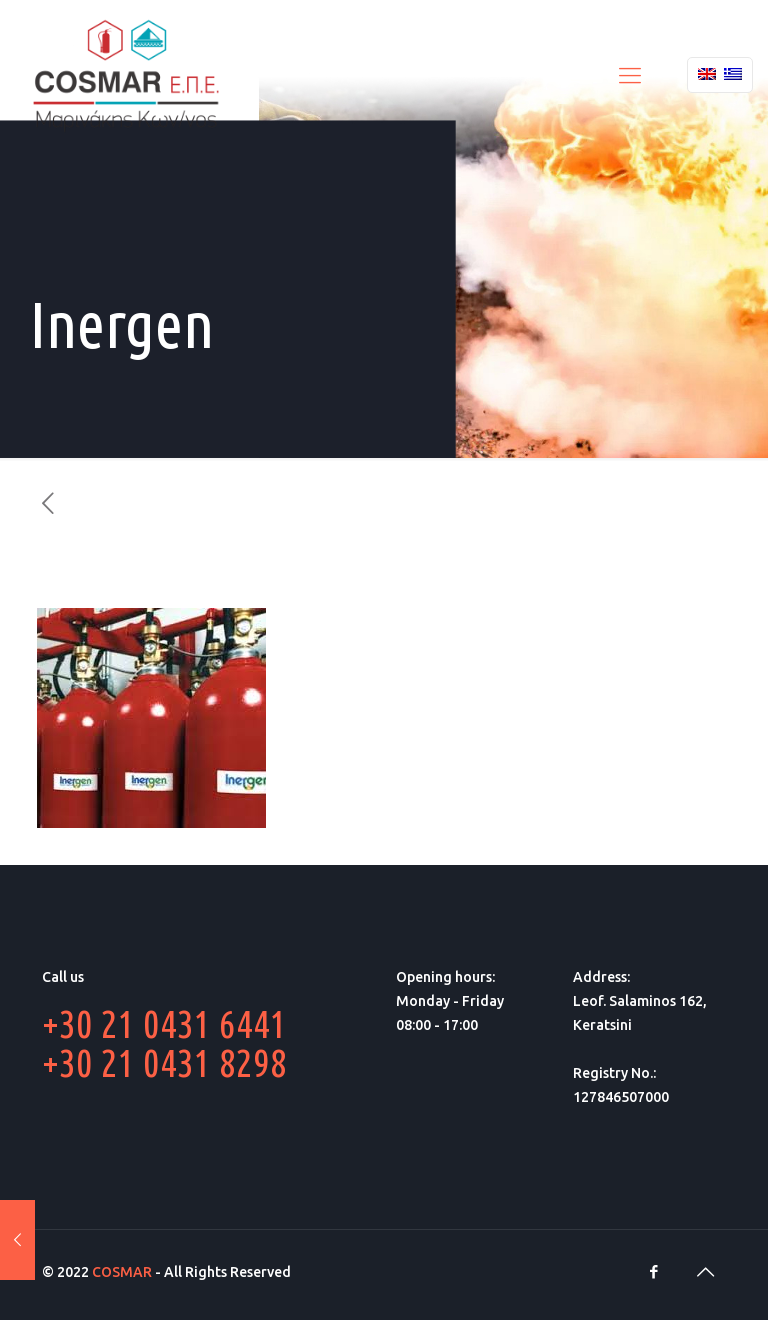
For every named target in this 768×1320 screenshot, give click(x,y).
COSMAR (122, 1272)
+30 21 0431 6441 (164, 1023)
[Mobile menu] (630, 75)
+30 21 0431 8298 (164, 1062)
